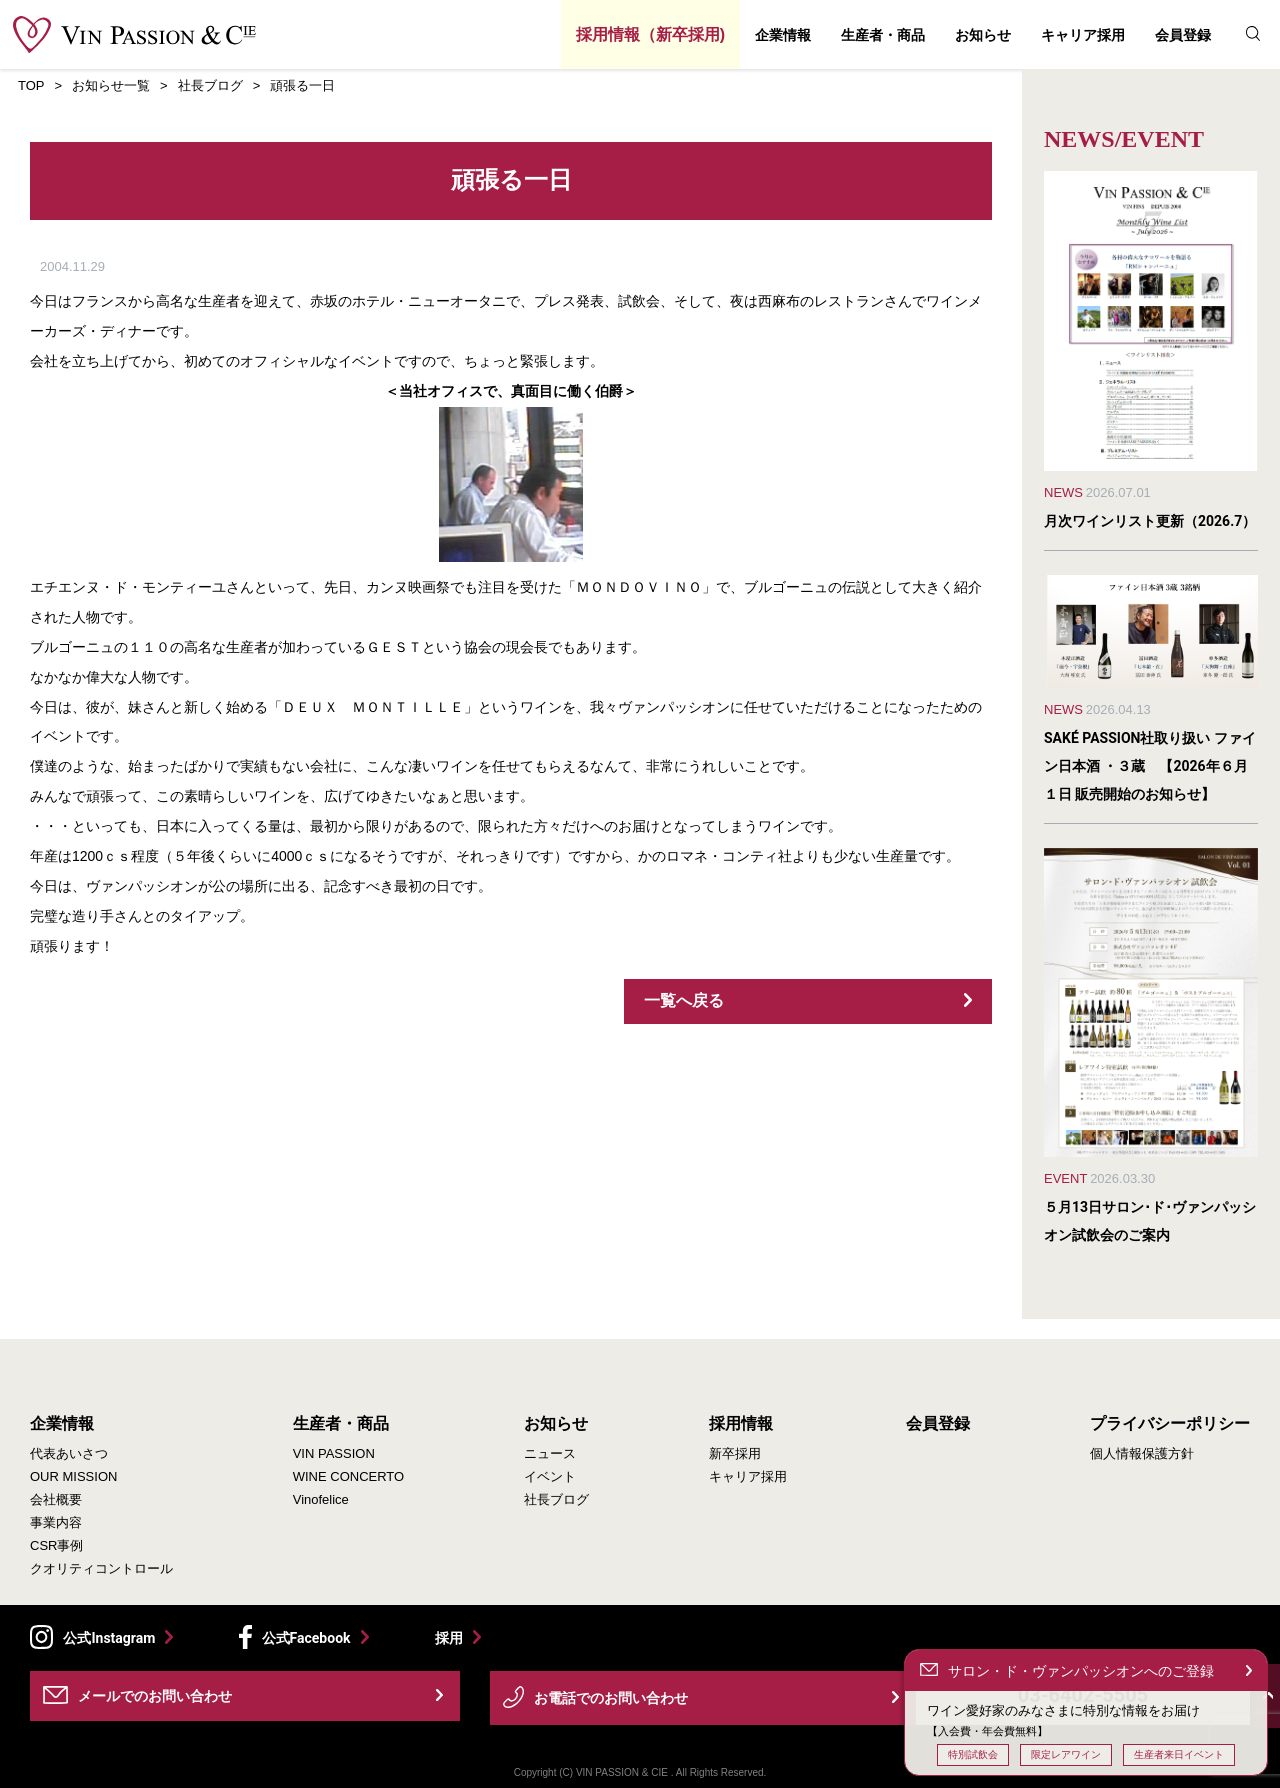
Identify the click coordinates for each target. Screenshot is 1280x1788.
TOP (31, 85)
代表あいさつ (69, 1453)
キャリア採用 (1083, 35)
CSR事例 (56, 1545)
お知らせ (983, 35)
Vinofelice (321, 1499)
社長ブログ (210, 85)
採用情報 (741, 1424)
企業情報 (783, 35)
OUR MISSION (73, 1476)
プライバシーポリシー (1170, 1424)
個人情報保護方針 (1142, 1453)
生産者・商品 (883, 35)
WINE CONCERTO (348, 1476)
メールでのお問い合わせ (155, 1696)
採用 (449, 1637)
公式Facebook (306, 1638)
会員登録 (1183, 35)
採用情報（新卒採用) (650, 34)
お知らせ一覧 (111, 85)
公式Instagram (109, 1638)
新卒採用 (735, 1453)
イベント (550, 1476)
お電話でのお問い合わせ (611, 1698)
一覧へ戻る (684, 1000)
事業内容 (56, 1522)
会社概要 (56, 1499)
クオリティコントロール (101, 1568)
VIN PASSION (334, 1453)
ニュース (550, 1453)
